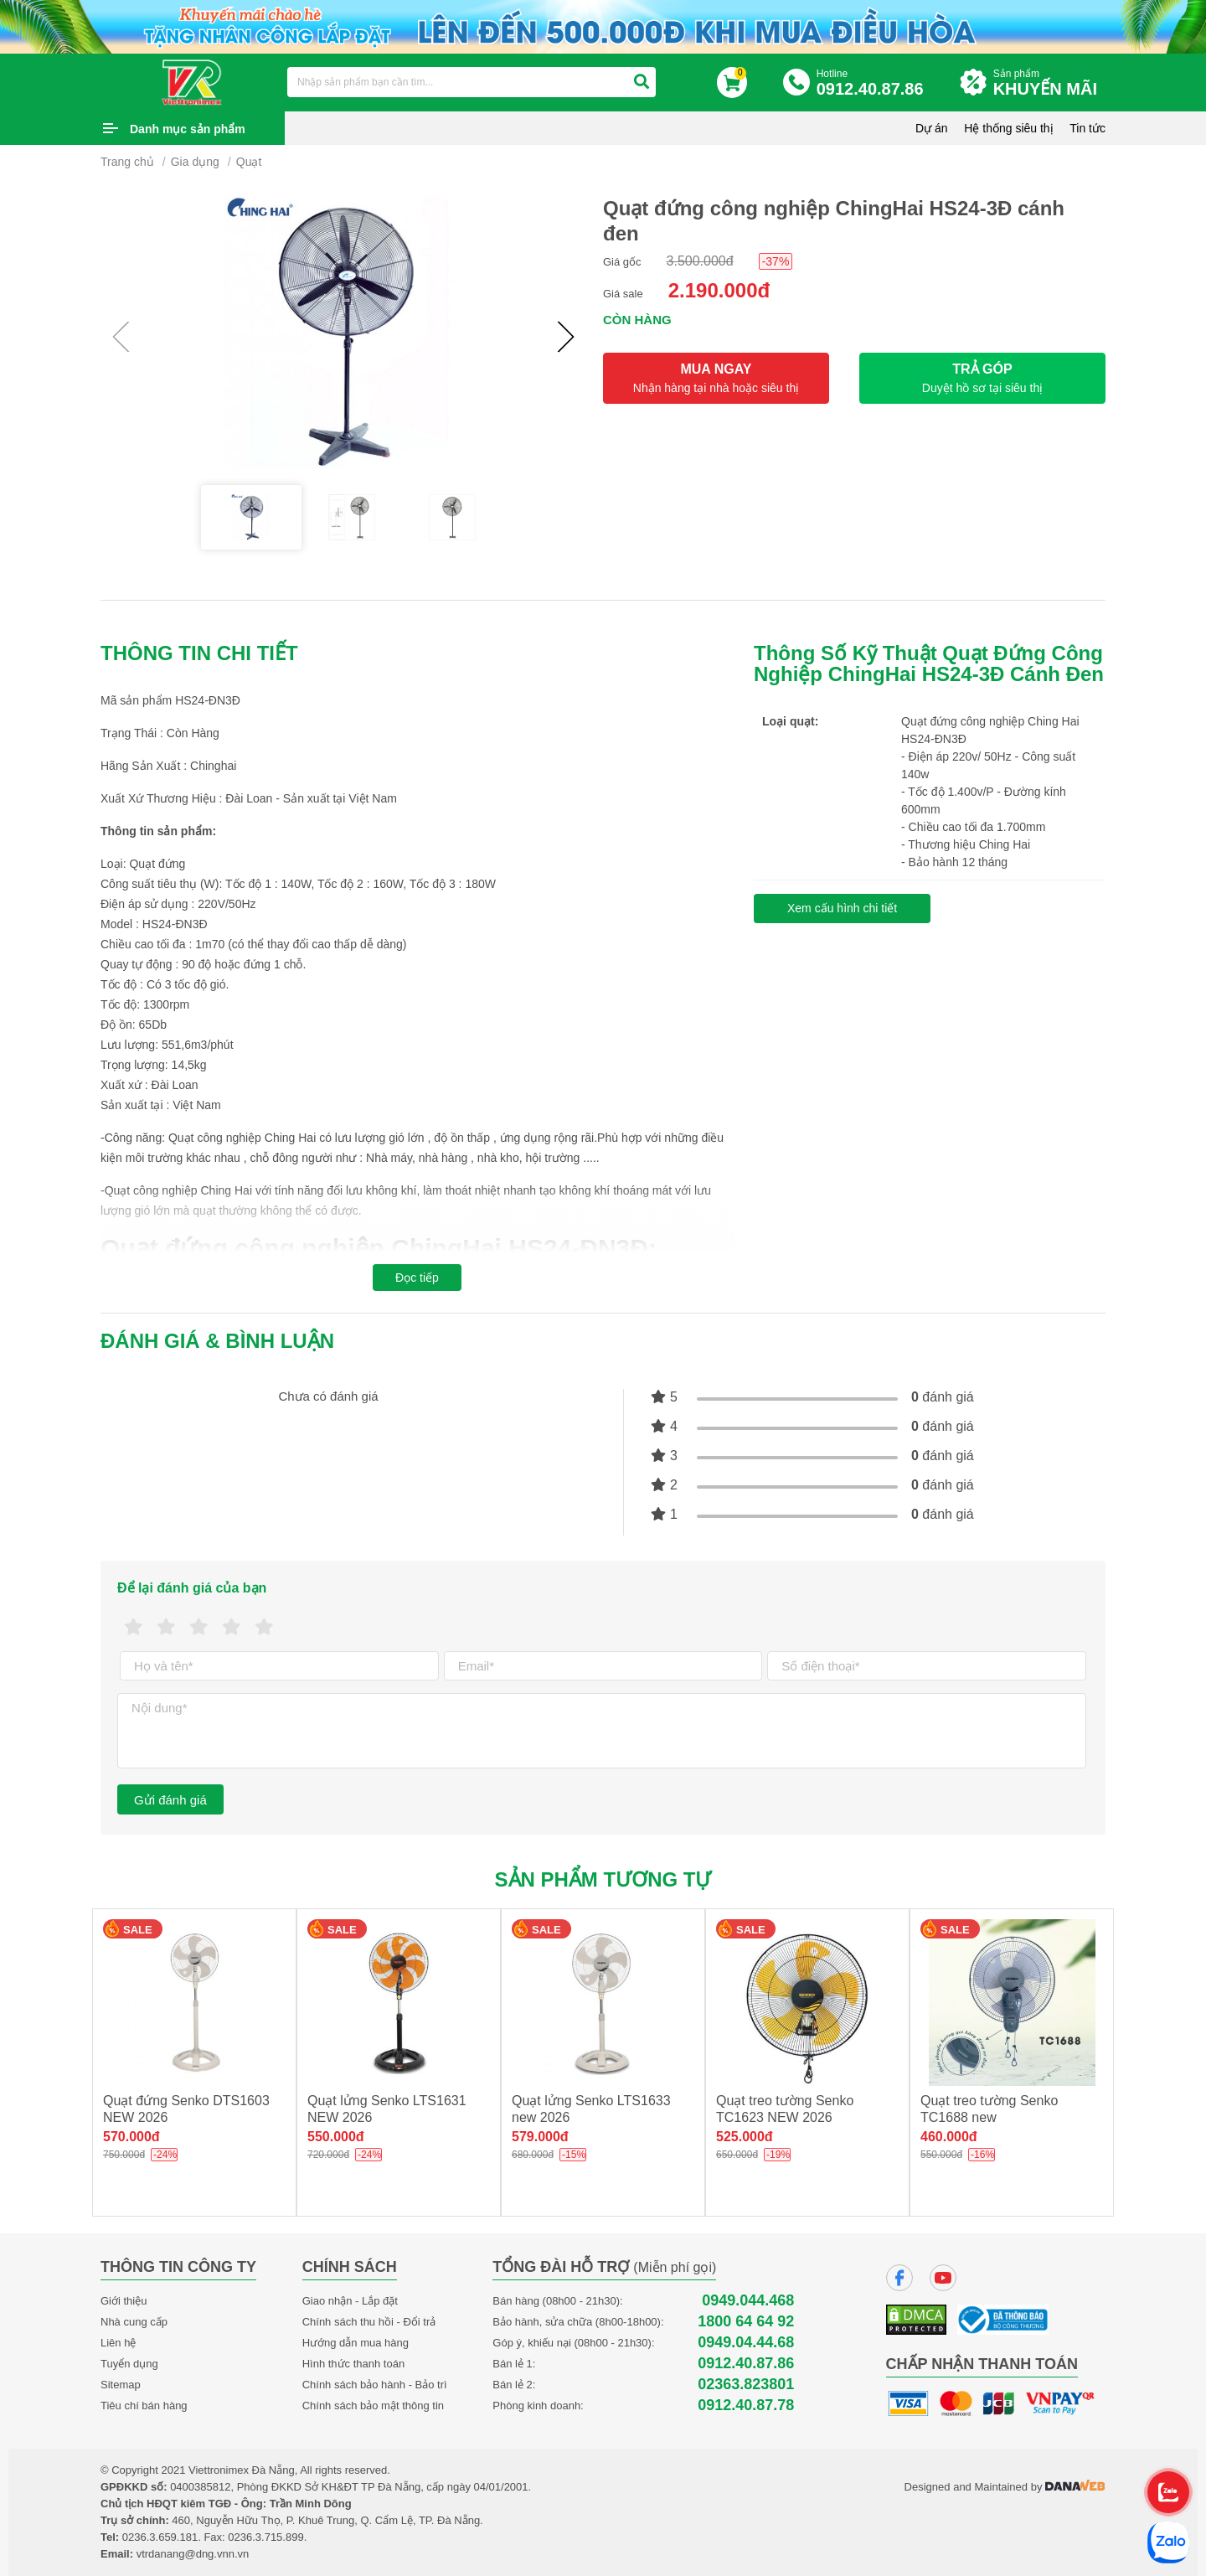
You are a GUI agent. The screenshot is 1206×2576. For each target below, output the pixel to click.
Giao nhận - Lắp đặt (350, 2301)
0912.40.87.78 (746, 2405)
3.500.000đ (700, 261)
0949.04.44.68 (746, 2343)
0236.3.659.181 (160, 2537)
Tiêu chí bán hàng (144, 2405)
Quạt (249, 161)
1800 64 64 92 (746, 2322)
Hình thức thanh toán (353, 2363)
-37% (776, 261)
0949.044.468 (748, 2301)
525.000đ (744, 2136)
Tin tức (1087, 128)
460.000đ (948, 2136)
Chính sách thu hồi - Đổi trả (369, 2321)
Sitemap (120, 2384)
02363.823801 (746, 2384)
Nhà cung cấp (134, 2321)
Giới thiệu (123, 2301)
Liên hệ (118, 2342)
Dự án (931, 128)
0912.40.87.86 (746, 2364)
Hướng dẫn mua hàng (355, 2342)
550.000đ (335, 2136)
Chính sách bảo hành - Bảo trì (374, 2384)
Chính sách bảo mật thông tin (373, 2405)
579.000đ (540, 2136)
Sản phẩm (1049, 83)
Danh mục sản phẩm (187, 129)
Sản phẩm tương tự (603, 1879)
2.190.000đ (719, 290)
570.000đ (131, 2136)
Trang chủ (127, 161)
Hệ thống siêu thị (1008, 128)
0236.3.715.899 (265, 2537)
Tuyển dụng (129, 2363)
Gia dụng (195, 161)
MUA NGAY (716, 378)
